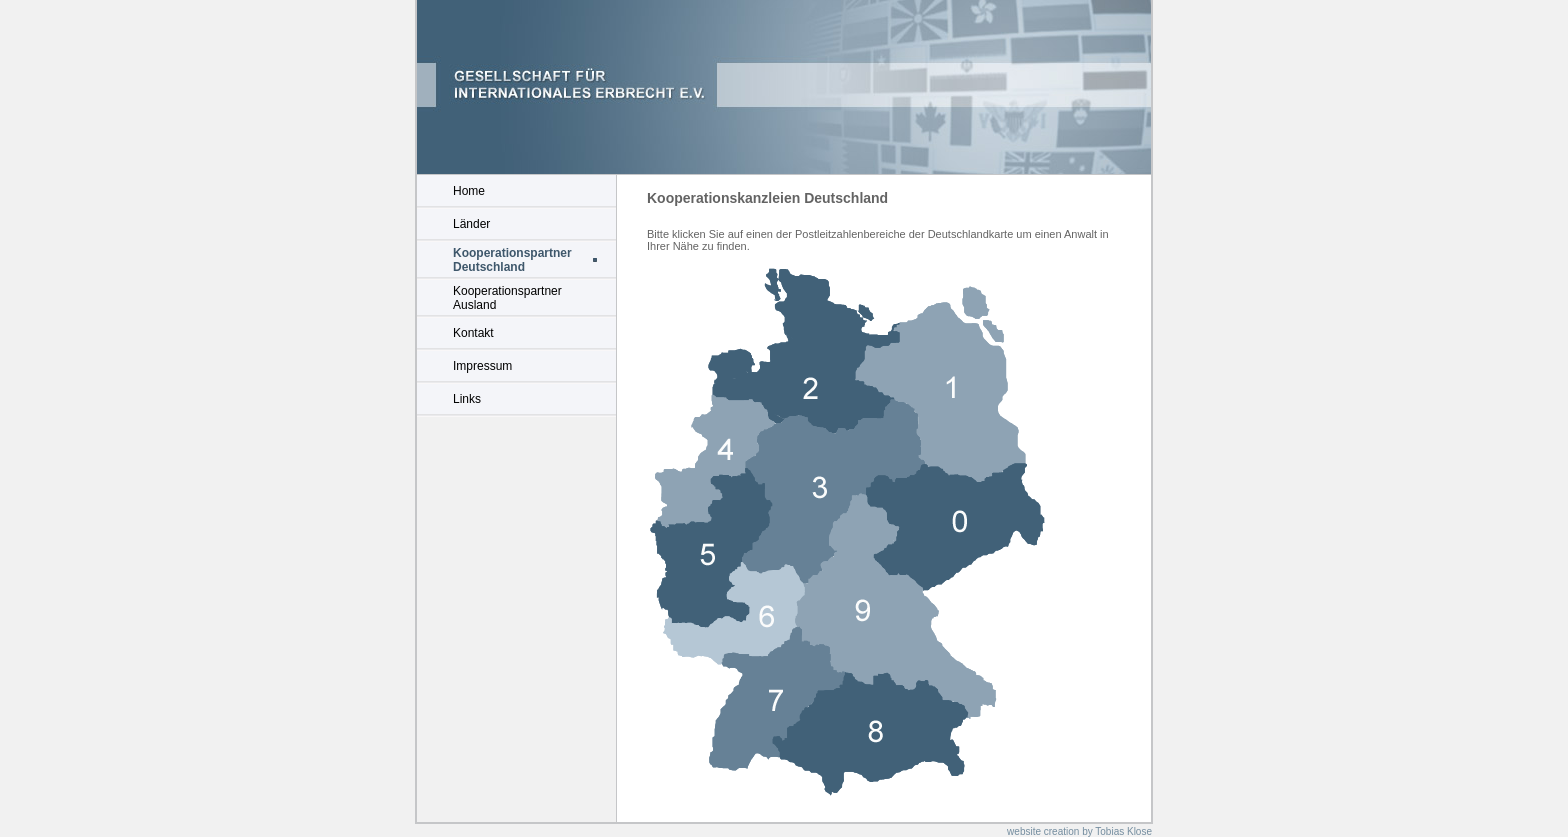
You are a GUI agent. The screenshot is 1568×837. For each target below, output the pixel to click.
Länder (471, 224)
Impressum (482, 366)
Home (469, 191)
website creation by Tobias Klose (1079, 831)
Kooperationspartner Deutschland (512, 260)
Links (467, 399)
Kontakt (473, 333)
